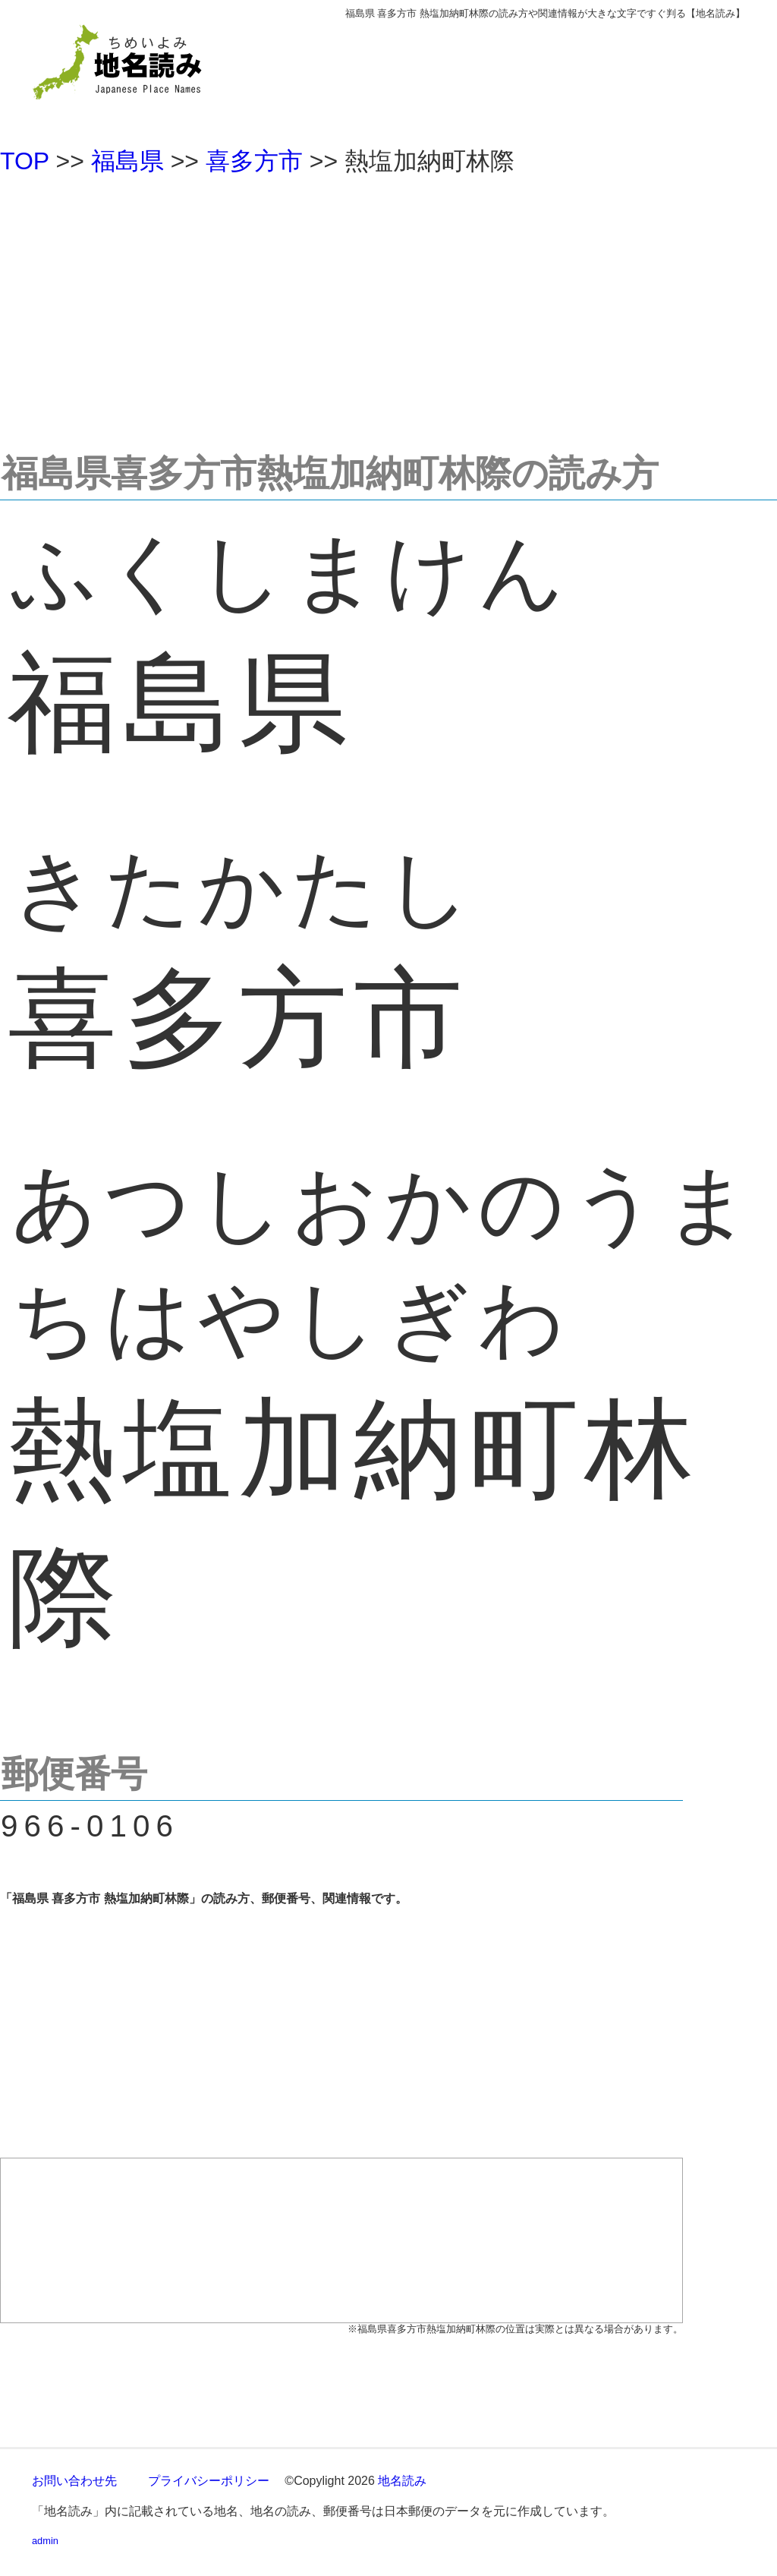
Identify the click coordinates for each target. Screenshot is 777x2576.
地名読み (402, 2480)
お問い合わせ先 (74, 2480)
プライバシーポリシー (208, 2480)
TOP (24, 161)
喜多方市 (254, 161)
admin (45, 2540)
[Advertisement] (388, 306)
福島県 (127, 161)
